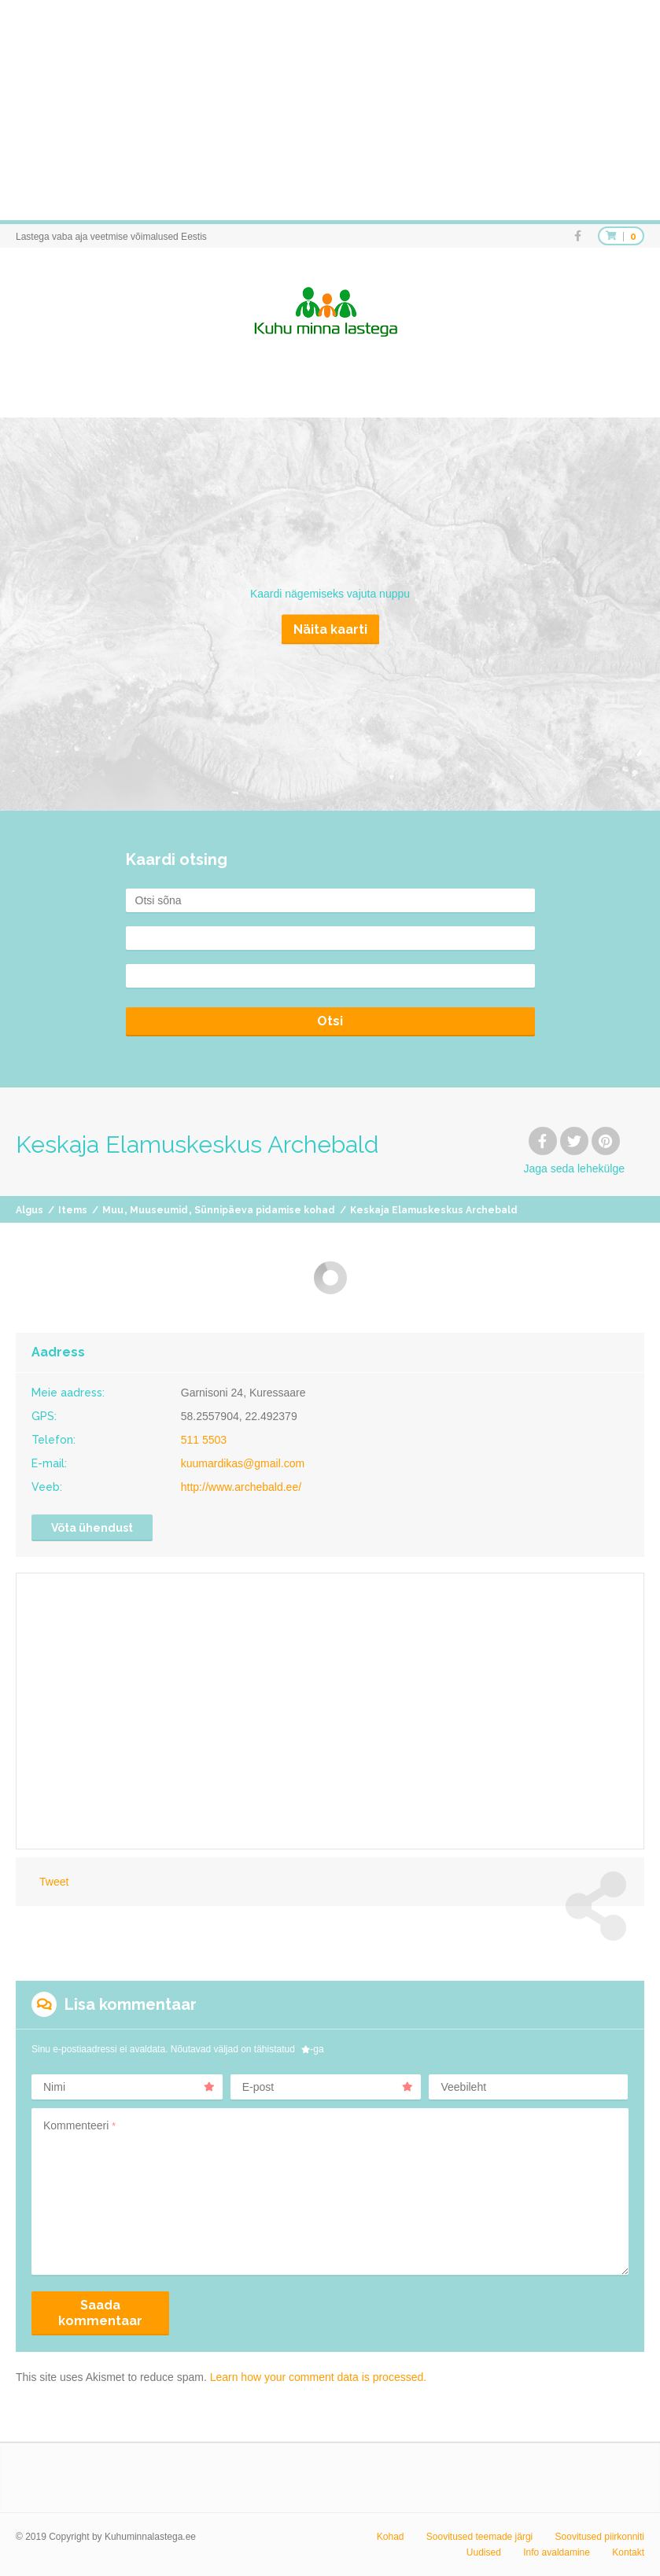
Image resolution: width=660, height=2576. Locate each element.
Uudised (483, 2552)
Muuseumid (159, 1210)
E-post (328, 2087)
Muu (113, 1210)
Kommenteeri (79, 2125)
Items (72, 1210)
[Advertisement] (330, 110)
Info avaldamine (556, 2552)
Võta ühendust (92, 1528)
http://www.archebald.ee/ (241, 1487)
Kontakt (628, 2552)
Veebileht (463, 2087)
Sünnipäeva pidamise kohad (264, 1210)
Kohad (390, 2536)
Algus (29, 1210)
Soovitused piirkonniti (599, 2536)
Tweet (53, 1881)
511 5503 (204, 1439)
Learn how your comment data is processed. (318, 2377)
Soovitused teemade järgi (479, 2536)
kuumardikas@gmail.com (242, 1463)
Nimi (129, 2087)
